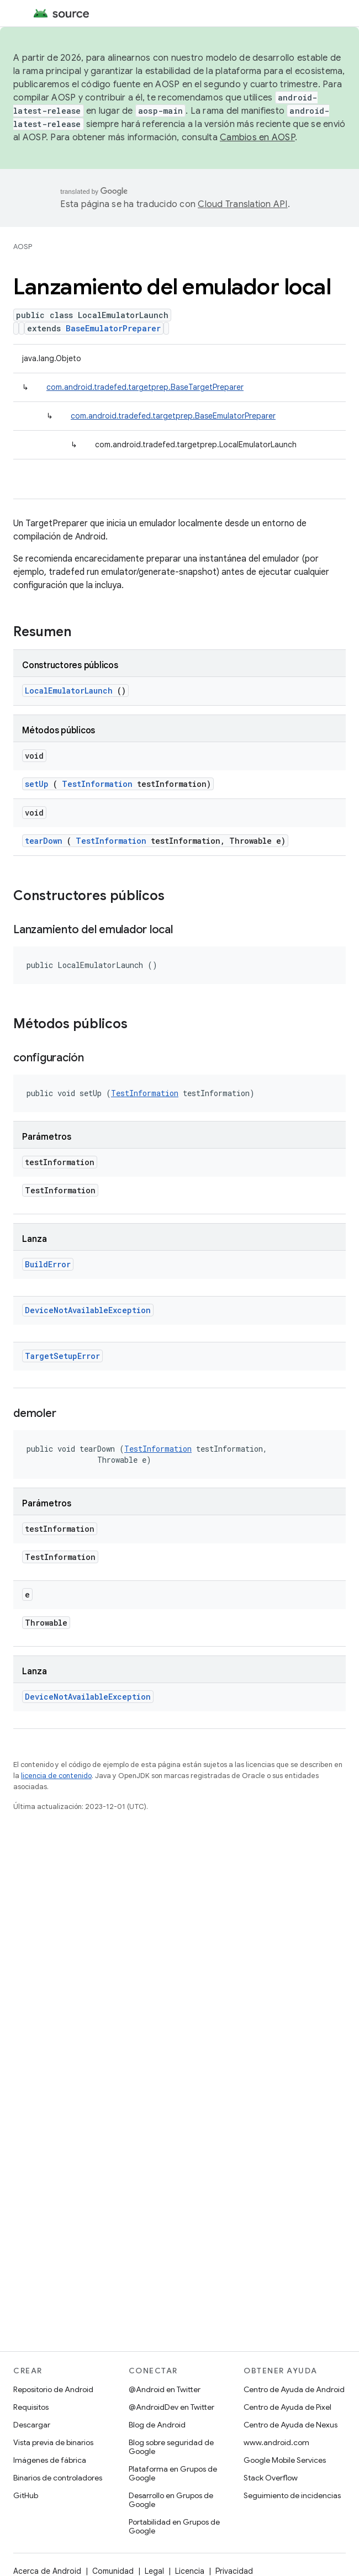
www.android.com (276, 2442)
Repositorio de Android (53, 2389)
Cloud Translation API (242, 204)
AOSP (22, 246)
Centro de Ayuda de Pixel (287, 2407)
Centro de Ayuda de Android (294, 2389)
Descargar (31, 2425)
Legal (154, 2571)
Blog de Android (157, 2425)
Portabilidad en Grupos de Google (174, 2526)
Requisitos (31, 2407)
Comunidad (113, 2571)
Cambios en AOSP (257, 137)
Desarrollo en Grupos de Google (171, 2499)
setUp (37, 784)
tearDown (43, 840)
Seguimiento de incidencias (292, 2495)
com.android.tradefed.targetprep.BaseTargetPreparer (145, 387)
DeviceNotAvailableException (88, 1310)
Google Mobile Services (285, 2460)
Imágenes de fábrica (49, 2460)
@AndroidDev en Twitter (171, 2407)
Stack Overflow (271, 2478)
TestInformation (97, 784)
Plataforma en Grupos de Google (173, 2473)
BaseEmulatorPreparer (113, 328)
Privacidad (234, 2571)
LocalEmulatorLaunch (69, 690)
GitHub (25, 2495)
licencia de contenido (56, 1775)
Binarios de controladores (57, 2478)
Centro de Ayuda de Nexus (290, 2425)
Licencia (189, 2571)
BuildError (48, 1264)
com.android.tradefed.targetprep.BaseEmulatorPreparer (173, 416)
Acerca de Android (47, 2571)
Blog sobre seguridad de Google (171, 2446)
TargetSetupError (62, 1356)
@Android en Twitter (164, 2389)
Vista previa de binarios (53, 2442)
